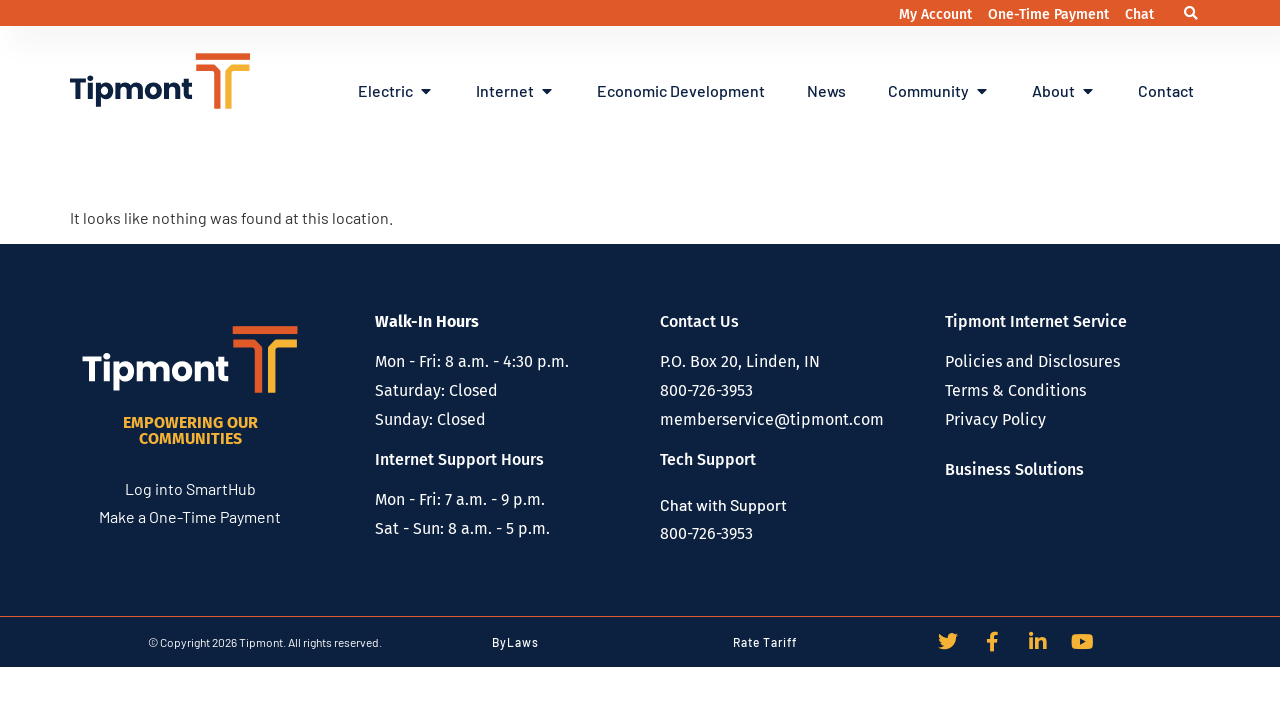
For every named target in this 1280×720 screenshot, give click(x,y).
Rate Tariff (765, 642)
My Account (937, 14)
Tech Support (708, 459)
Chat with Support (723, 504)
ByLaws (515, 642)
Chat (1139, 14)
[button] (1191, 13)
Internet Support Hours (459, 459)
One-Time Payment (1050, 14)
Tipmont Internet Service (1036, 321)
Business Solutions (1014, 469)
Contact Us (699, 321)
